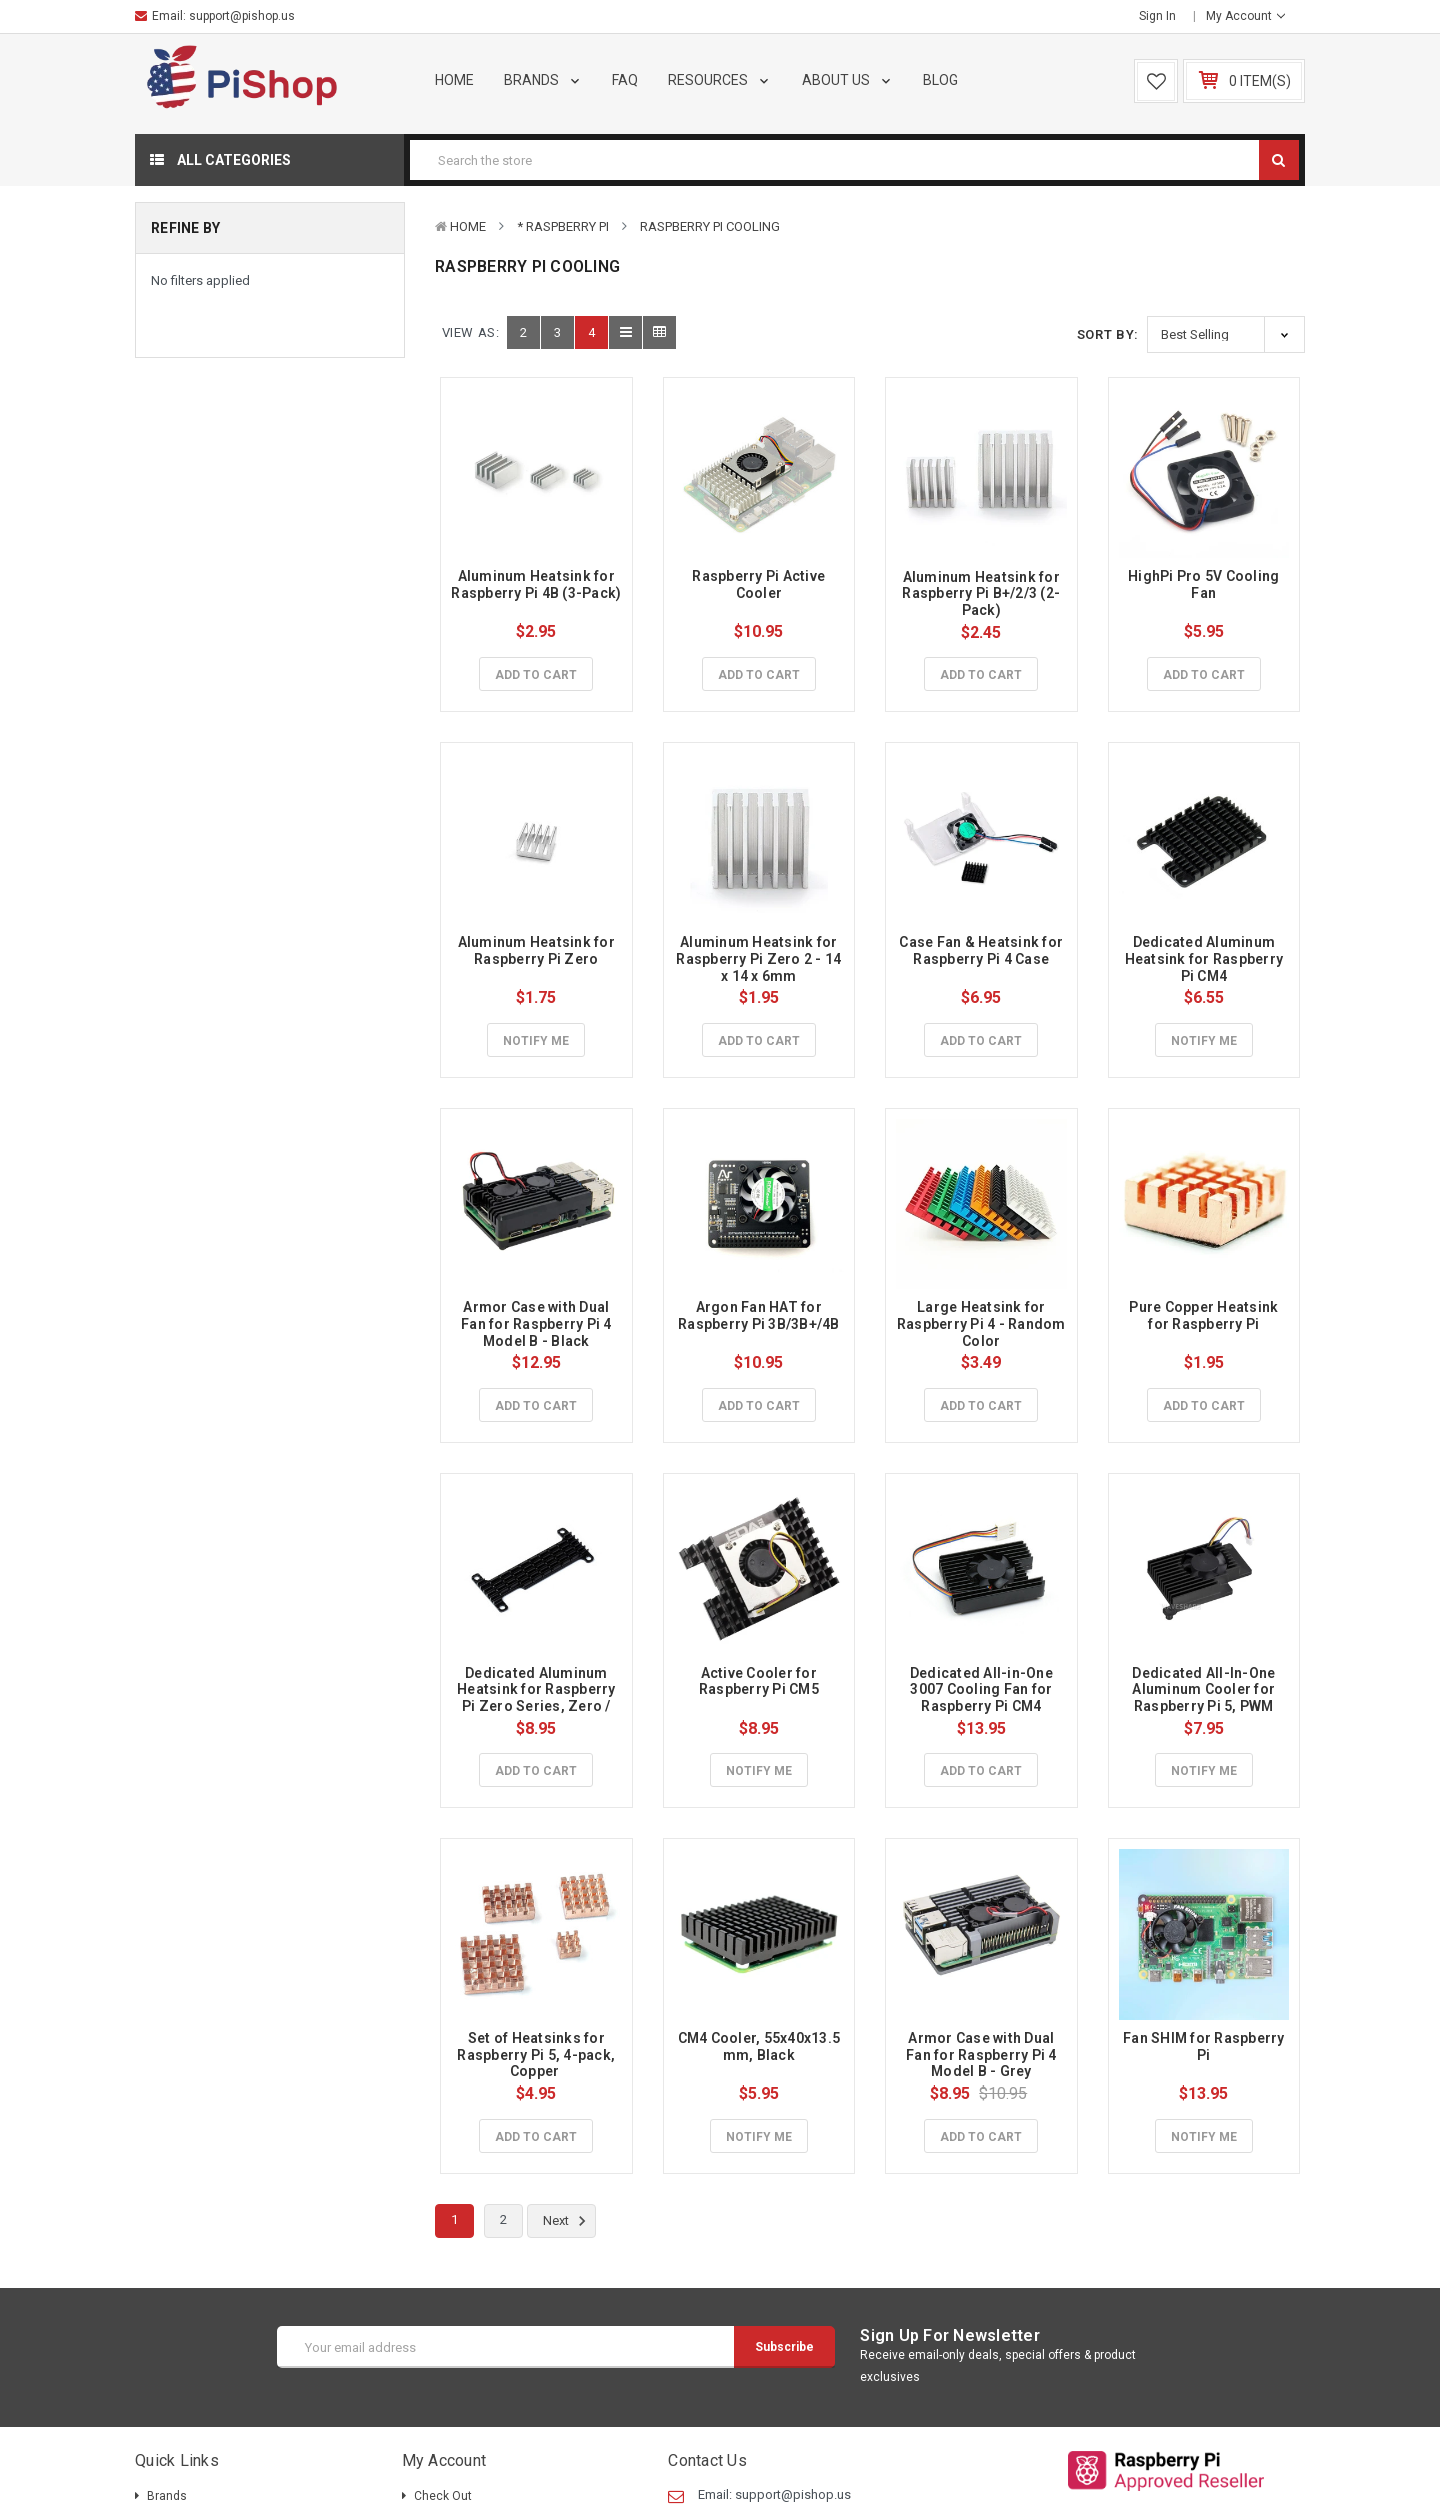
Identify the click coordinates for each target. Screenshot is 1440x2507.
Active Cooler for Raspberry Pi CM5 (759, 1681)
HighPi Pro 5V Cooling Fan (1205, 584)
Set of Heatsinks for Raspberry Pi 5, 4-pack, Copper (537, 2055)
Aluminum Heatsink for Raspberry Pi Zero (538, 950)
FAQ (625, 80)
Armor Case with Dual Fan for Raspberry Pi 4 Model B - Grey (983, 2055)
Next (567, 2221)
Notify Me (536, 1041)
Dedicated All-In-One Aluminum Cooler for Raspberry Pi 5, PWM (1205, 1690)
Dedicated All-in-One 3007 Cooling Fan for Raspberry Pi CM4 (983, 1690)
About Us (848, 80)
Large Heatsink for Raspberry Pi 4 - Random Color (983, 1324)
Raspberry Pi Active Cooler (760, 584)
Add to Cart (536, 675)
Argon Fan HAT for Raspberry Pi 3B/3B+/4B (759, 1315)
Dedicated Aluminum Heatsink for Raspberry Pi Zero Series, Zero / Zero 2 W (538, 1698)
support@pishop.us (242, 16)
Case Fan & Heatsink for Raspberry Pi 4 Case (982, 950)
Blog (940, 80)
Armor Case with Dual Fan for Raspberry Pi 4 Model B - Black (538, 1324)
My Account (1245, 16)
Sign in (1157, 16)
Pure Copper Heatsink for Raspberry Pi (1205, 1315)
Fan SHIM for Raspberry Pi (1205, 2046)
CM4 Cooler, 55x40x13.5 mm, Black (761, 2046)
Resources (720, 80)
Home (454, 80)
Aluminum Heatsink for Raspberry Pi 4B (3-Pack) (536, 584)
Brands (543, 80)
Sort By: (1108, 334)
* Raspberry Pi (563, 226)
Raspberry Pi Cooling (710, 226)
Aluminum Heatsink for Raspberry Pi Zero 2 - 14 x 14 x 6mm (760, 959)
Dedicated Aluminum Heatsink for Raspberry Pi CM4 (1206, 959)
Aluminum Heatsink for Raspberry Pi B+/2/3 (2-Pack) (982, 594)
